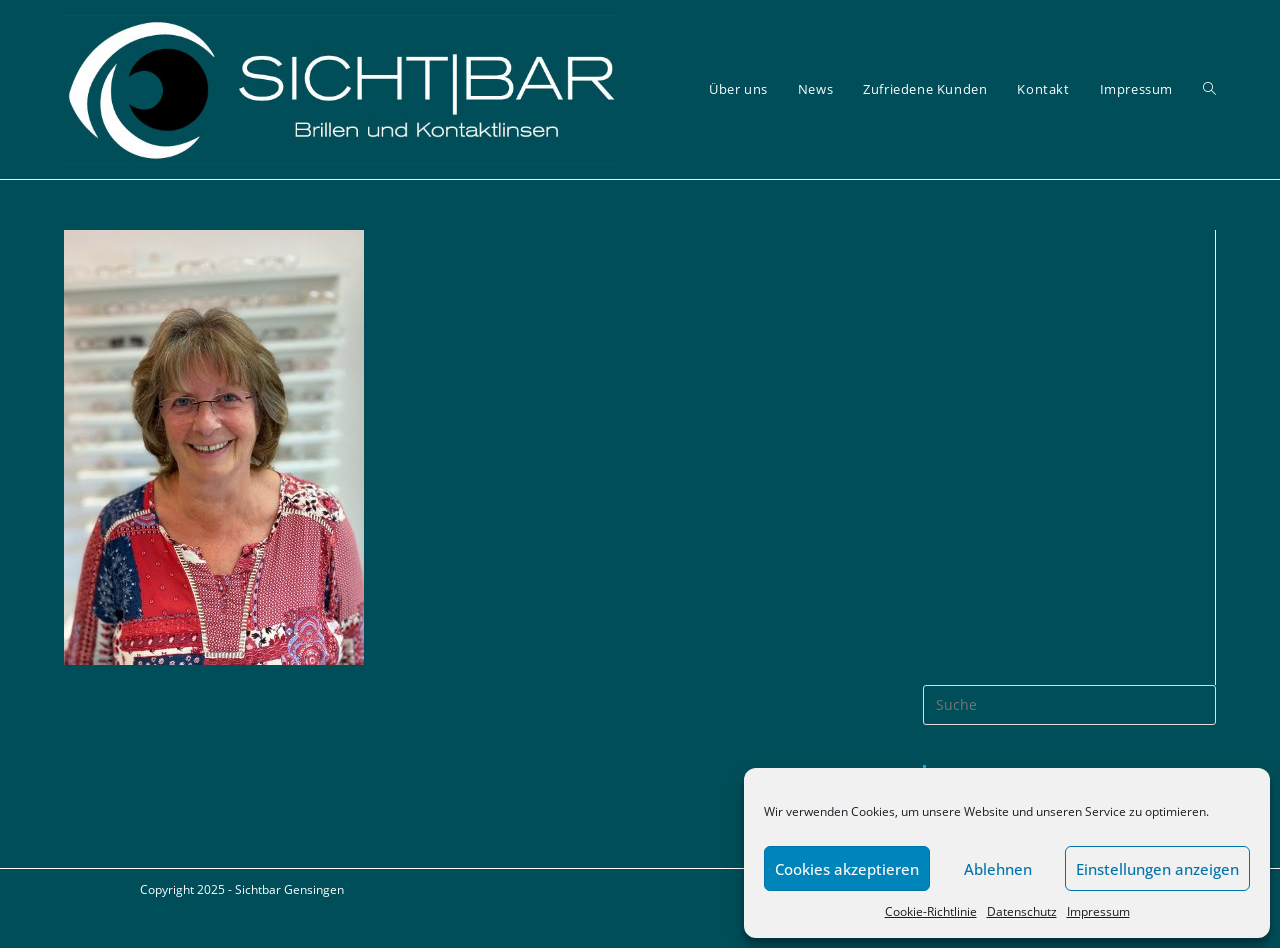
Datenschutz (1022, 911)
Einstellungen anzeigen (1157, 869)
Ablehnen (998, 869)
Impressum (1098, 911)
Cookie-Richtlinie (931, 911)
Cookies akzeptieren (847, 869)
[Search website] (1209, 89)
